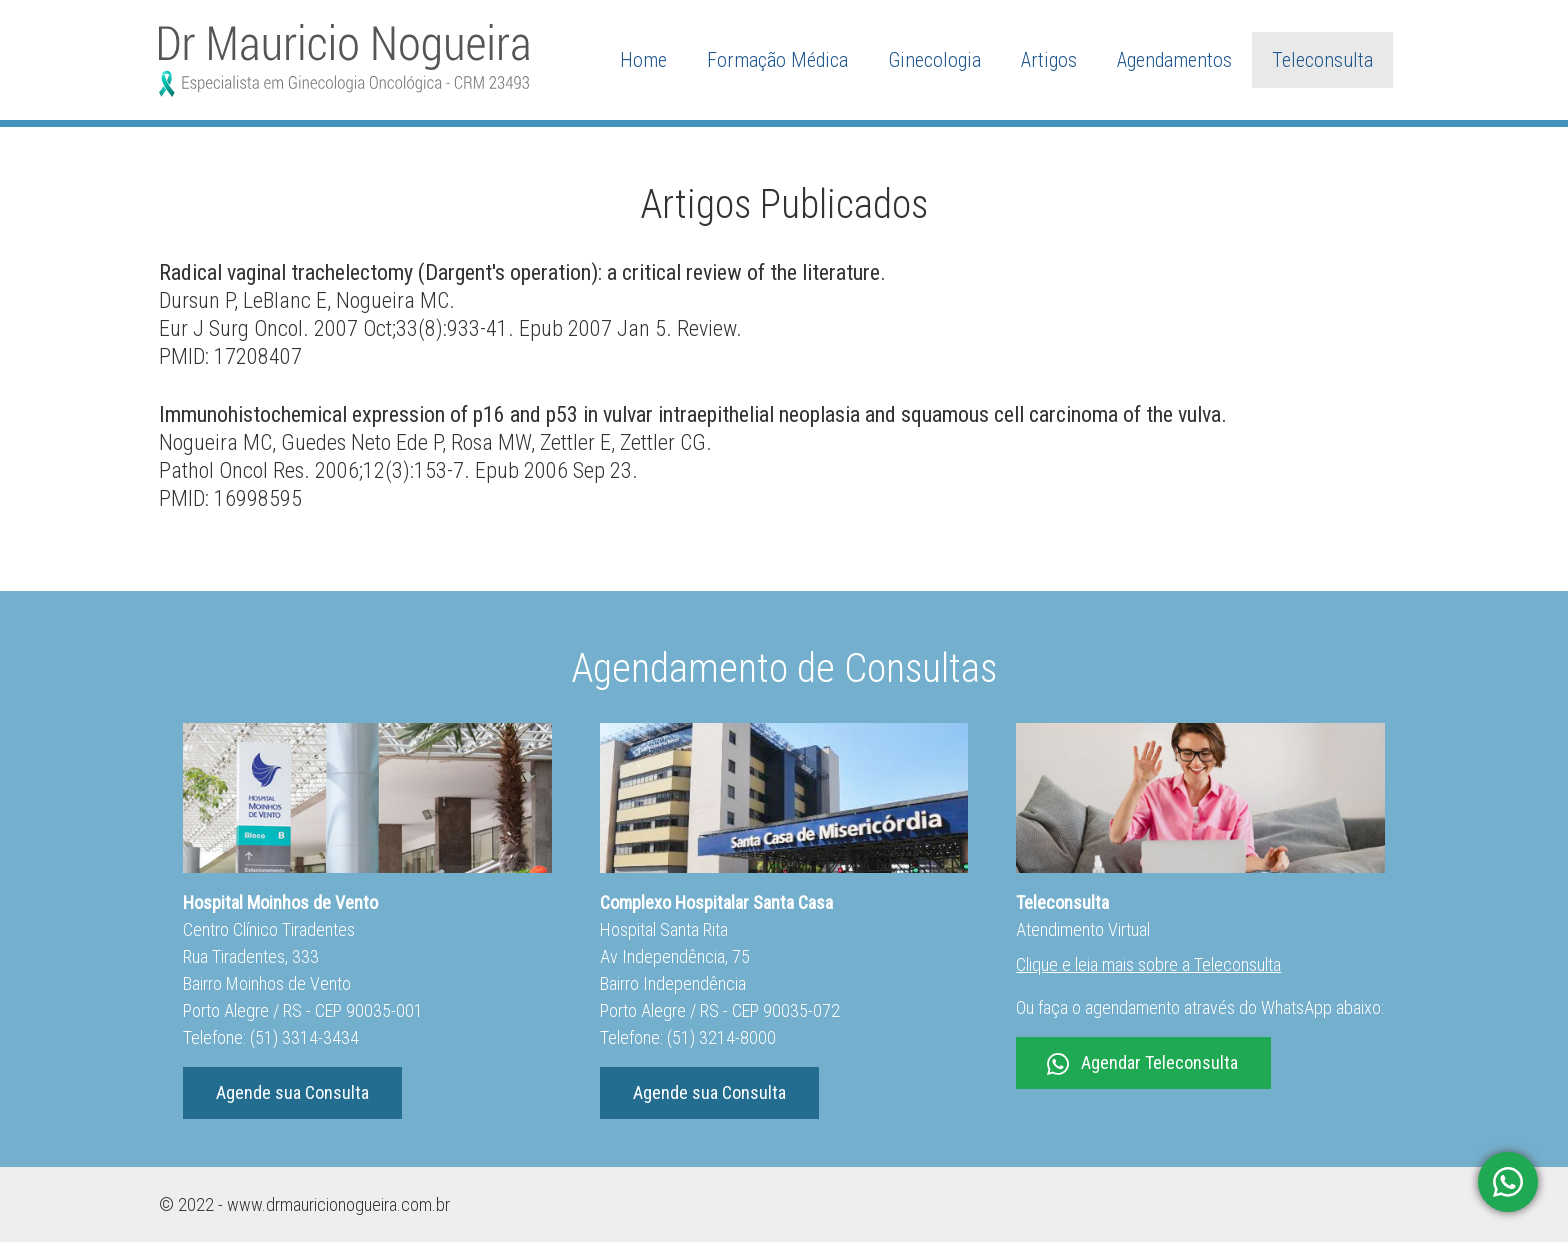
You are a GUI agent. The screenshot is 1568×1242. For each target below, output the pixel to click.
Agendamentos (1174, 60)
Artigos (1049, 60)
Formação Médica (777, 60)
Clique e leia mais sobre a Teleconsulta (1148, 964)
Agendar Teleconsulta (1142, 1063)
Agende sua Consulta (292, 1092)
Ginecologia (934, 60)
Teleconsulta (1322, 60)
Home (643, 60)
